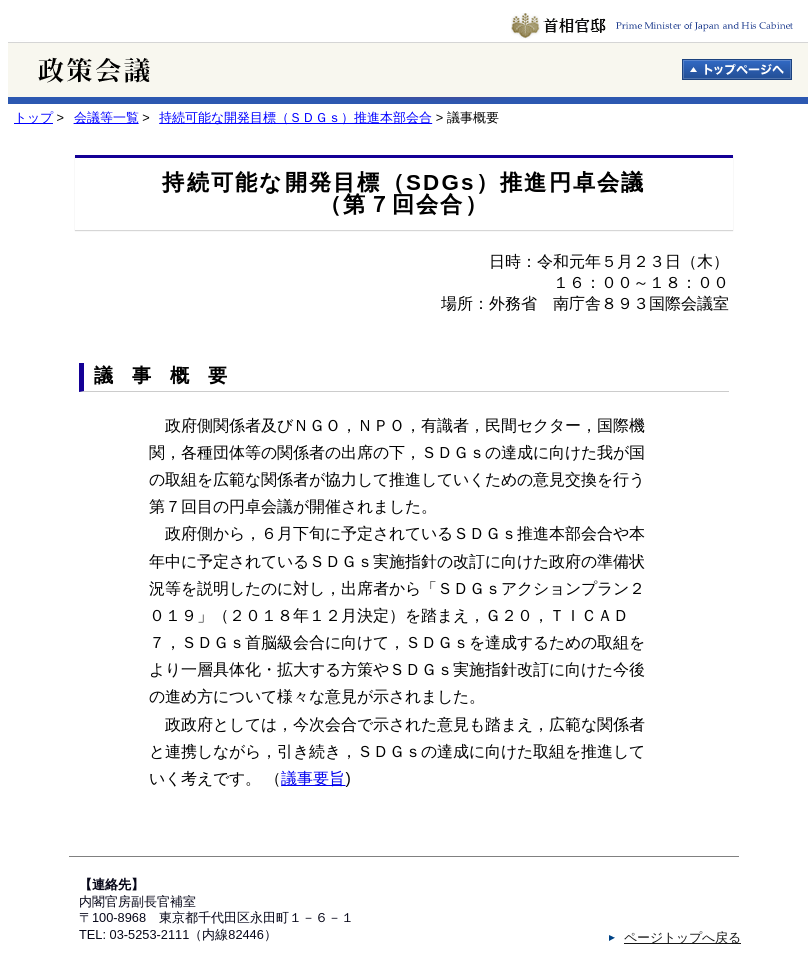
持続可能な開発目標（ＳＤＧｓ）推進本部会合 (295, 117)
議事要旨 (313, 778)
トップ (33, 117)
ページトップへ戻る (682, 937)
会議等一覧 (106, 117)
